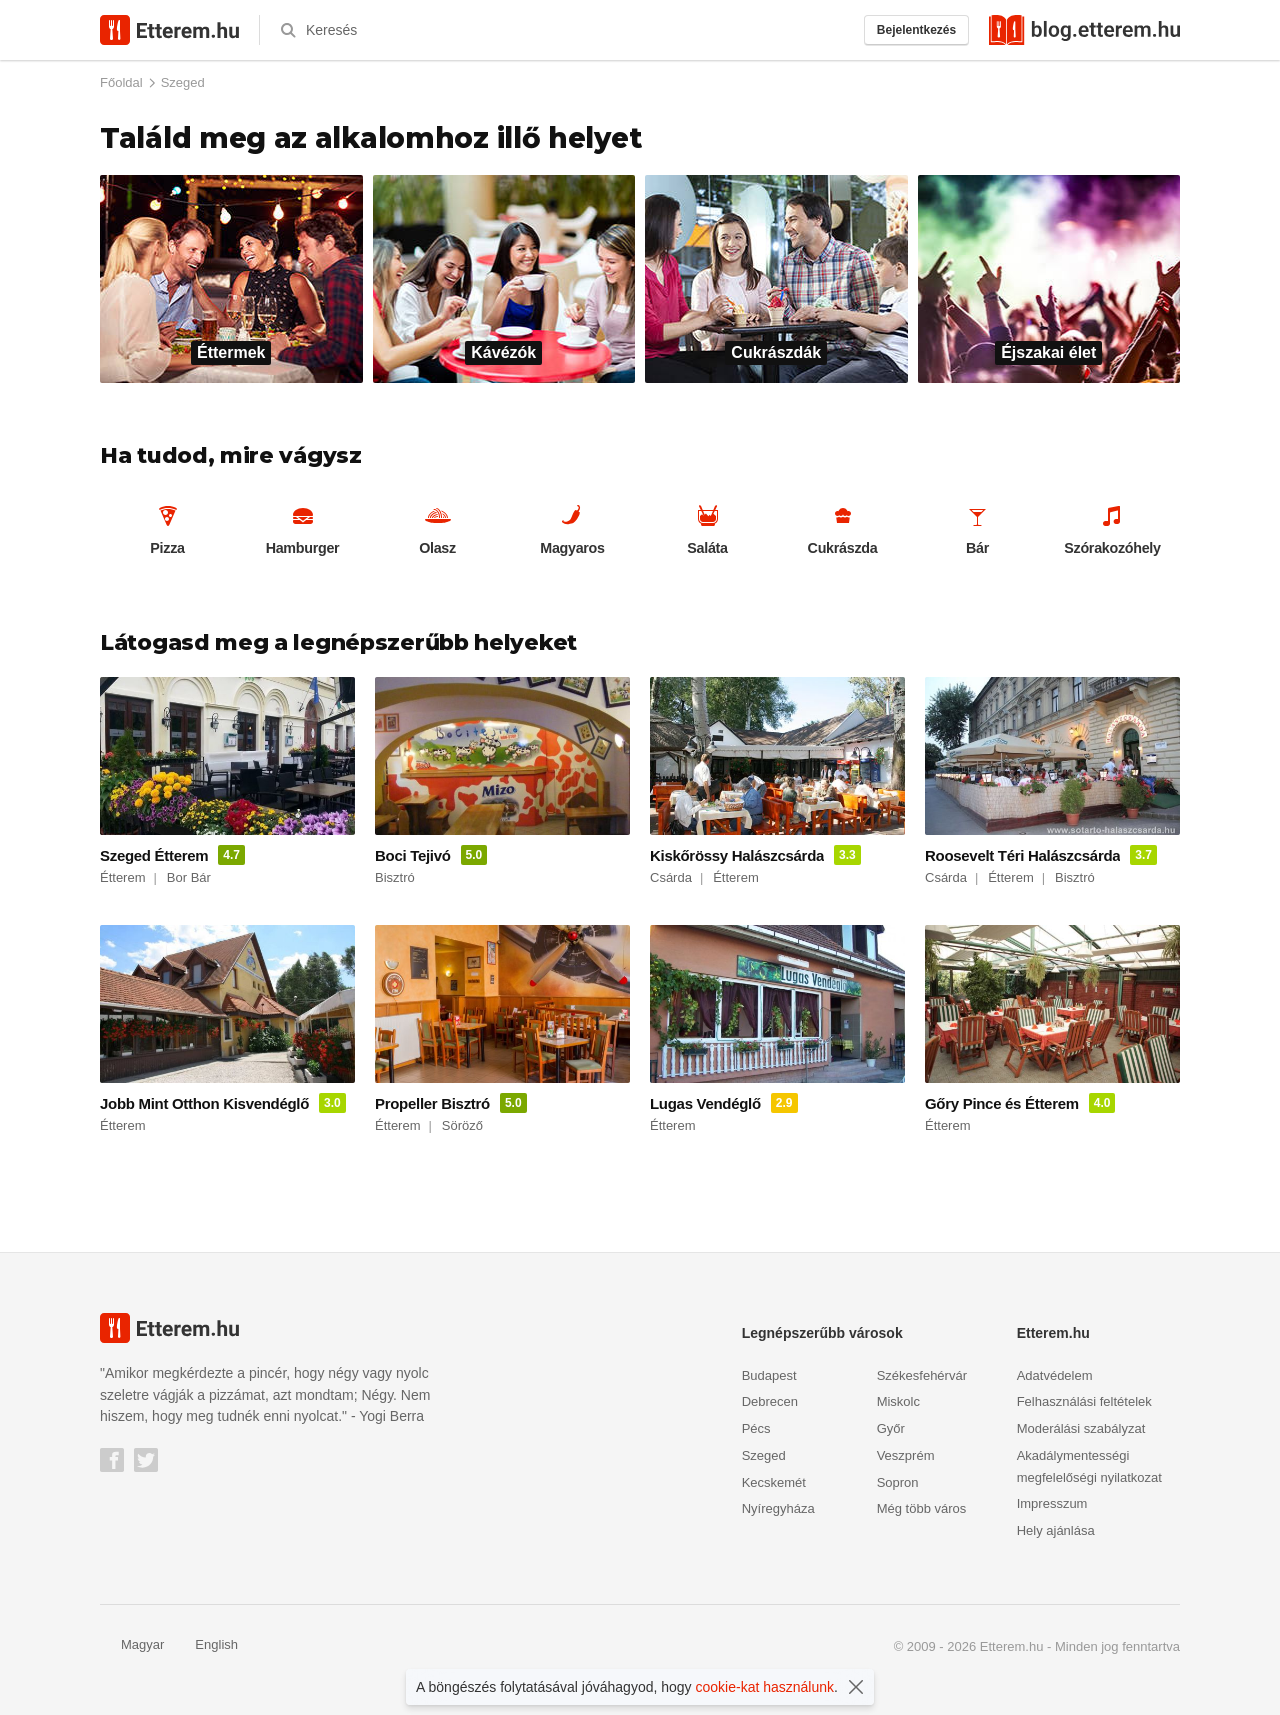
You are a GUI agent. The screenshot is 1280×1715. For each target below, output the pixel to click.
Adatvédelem (1055, 1373)
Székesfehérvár (922, 1373)
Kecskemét (774, 1480)
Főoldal (121, 82)
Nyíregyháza (778, 1506)
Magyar (132, 1642)
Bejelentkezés (916, 30)
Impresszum (1052, 1501)
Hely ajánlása (1056, 1528)
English (206, 1642)
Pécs (756, 1426)
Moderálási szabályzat (1081, 1426)
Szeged (183, 82)
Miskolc (898, 1399)
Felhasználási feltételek (1084, 1399)
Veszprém (906, 1453)
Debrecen (770, 1399)
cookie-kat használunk (765, 1687)
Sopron (898, 1480)
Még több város (922, 1506)
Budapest (769, 1373)
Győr (891, 1426)
